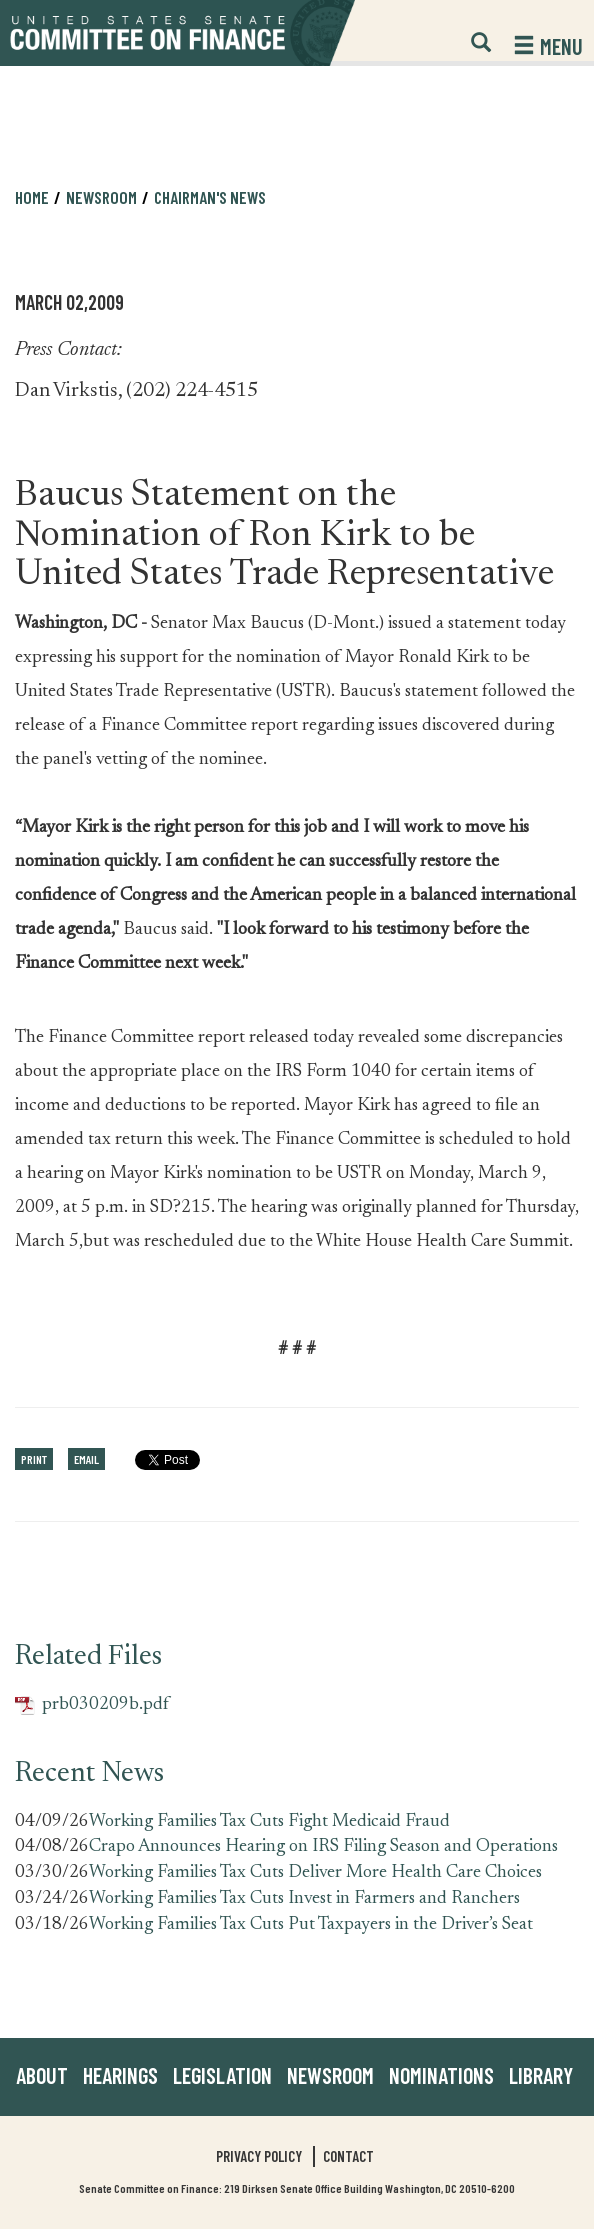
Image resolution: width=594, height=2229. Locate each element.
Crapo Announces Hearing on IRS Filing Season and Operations (323, 1847)
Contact (348, 2156)
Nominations (441, 2075)
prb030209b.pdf (92, 1705)
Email (86, 1459)
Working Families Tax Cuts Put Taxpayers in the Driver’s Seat (311, 1925)
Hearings (120, 2075)
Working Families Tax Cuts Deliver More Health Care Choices (315, 1873)
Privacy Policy (259, 2156)
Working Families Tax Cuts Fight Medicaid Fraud (269, 1822)
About (42, 2075)
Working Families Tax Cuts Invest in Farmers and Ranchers (304, 1899)
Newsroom (101, 197)
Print (34, 1459)
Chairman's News (210, 197)
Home (32, 197)
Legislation (222, 2075)
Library (541, 2075)
